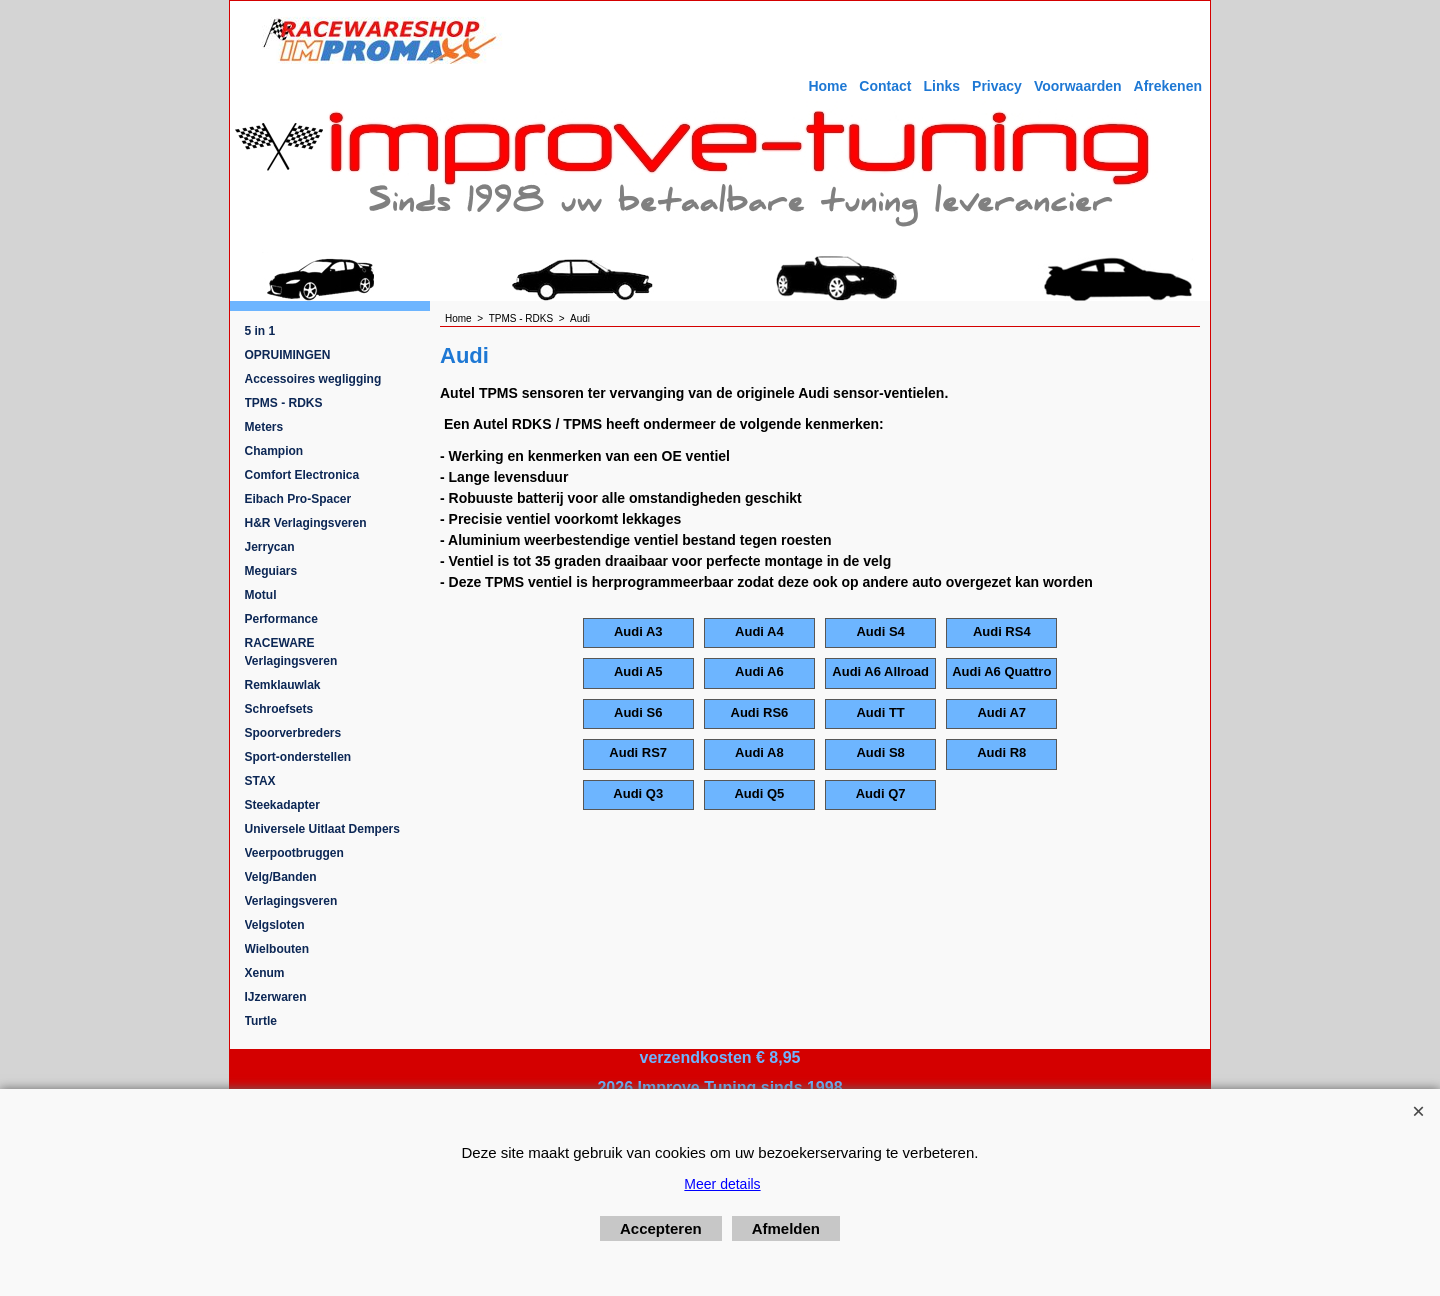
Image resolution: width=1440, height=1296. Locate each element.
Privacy (997, 86)
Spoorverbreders (293, 733)
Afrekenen (1168, 86)
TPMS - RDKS (284, 403)
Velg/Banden (281, 877)
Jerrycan (270, 547)
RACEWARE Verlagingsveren (291, 652)
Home (827, 86)
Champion (274, 451)
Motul (261, 595)
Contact (885, 86)
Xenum (265, 973)
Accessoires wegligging (313, 379)
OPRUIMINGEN (288, 355)
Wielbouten (277, 949)
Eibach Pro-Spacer (298, 499)
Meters (264, 427)
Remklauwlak (283, 685)
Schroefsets (279, 709)
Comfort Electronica (302, 475)
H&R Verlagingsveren (306, 523)
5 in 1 (260, 331)
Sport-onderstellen (298, 757)
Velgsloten (275, 925)
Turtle (261, 1021)
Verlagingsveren (291, 901)
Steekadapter (282, 805)
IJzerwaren (276, 997)
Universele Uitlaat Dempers (322, 829)
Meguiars (271, 571)
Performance (281, 619)
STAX (260, 781)
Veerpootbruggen (294, 853)
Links (941, 86)
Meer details (722, 1184)
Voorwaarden (1078, 86)
